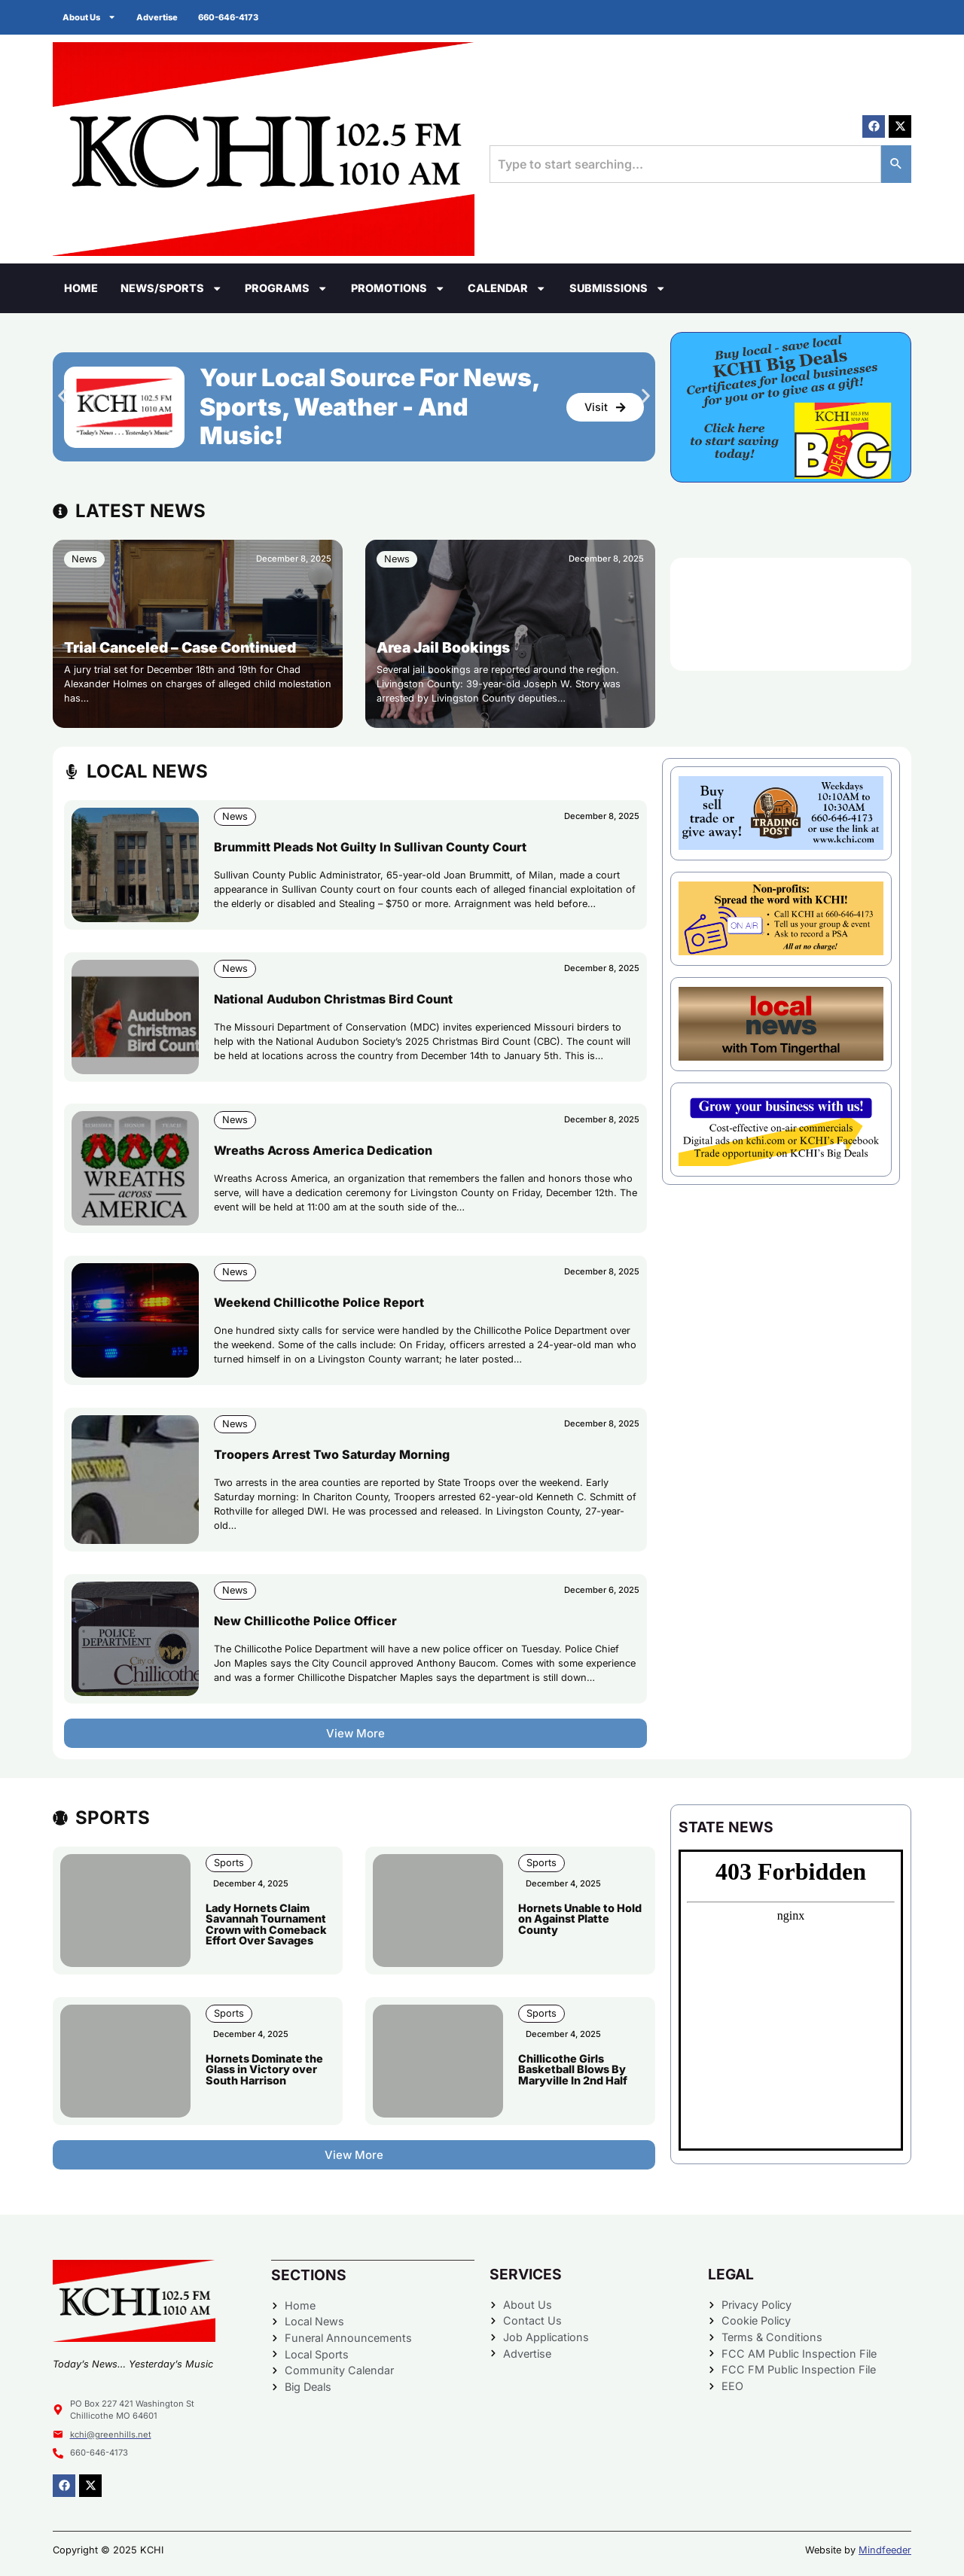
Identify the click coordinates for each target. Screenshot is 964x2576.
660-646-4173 (234, 17)
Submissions (617, 288)
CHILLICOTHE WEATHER (790, 614)
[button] (62, 395)
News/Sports (171, 288)
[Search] (896, 164)
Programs (286, 288)
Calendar (507, 288)
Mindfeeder (885, 2550)
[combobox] (685, 164)
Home (81, 288)
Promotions (398, 288)
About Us (90, 17)
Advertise (161, 17)
